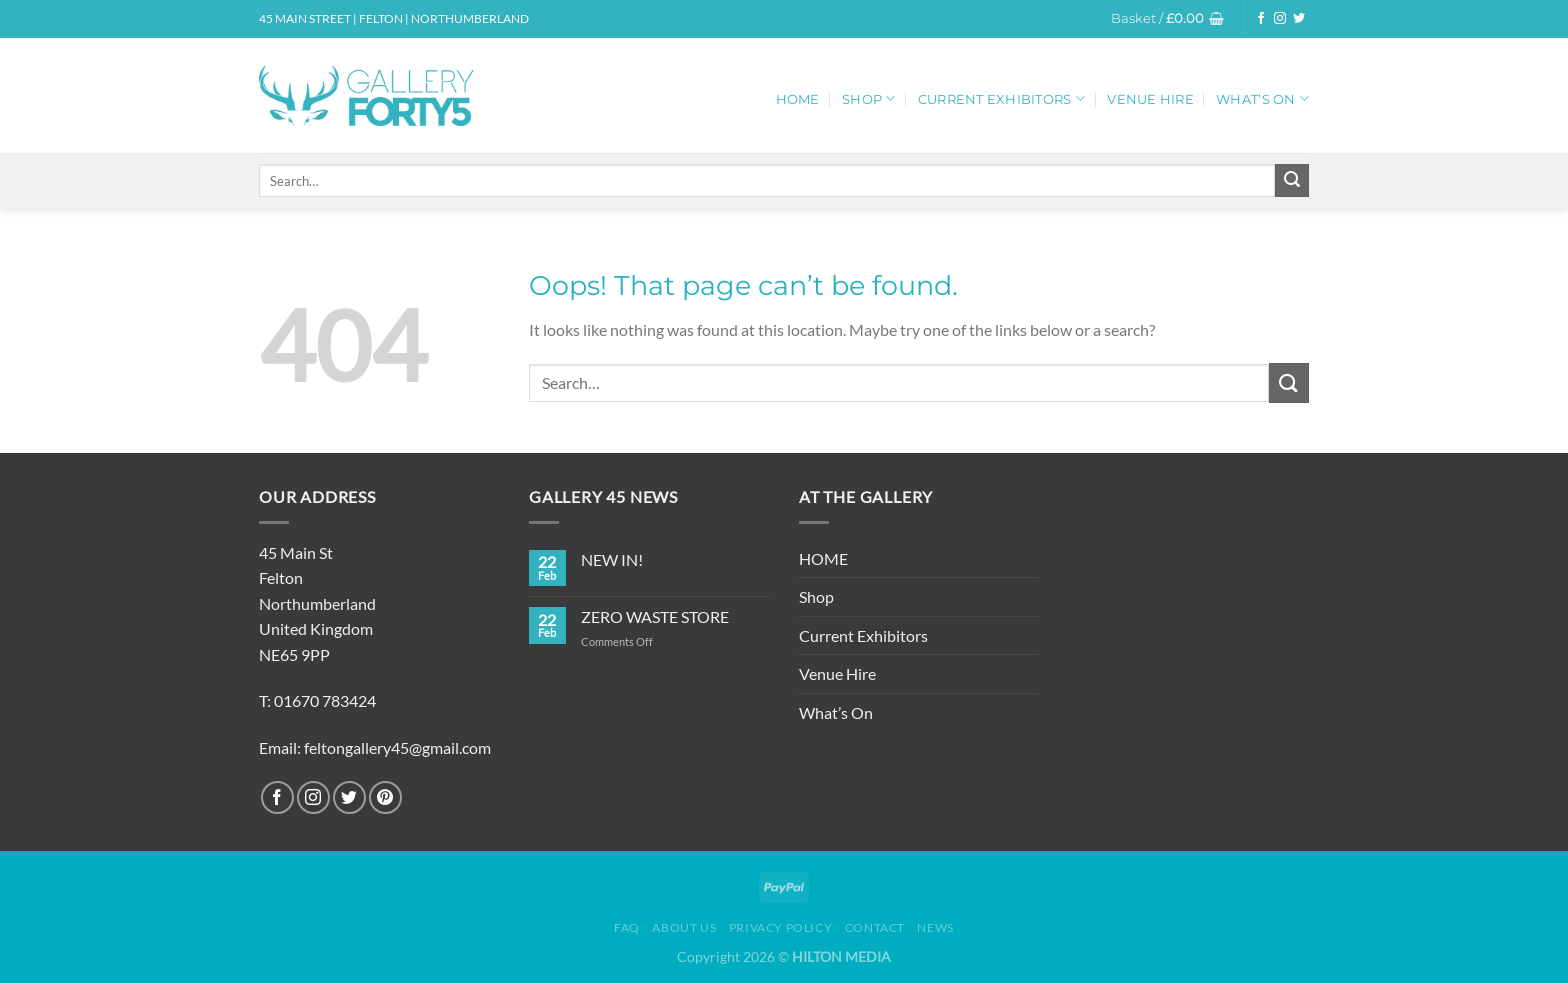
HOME (798, 99)
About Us (684, 927)
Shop (868, 98)
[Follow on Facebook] (1261, 19)
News (935, 927)
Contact (875, 927)
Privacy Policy (781, 927)
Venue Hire (1150, 99)
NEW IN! (612, 559)
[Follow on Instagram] (1280, 19)
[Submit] (1292, 181)
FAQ (627, 927)
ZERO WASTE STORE (655, 616)
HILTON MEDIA (841, 956)
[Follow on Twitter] (1299, 19)
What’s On (1262, 98)
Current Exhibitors (1001, 98)
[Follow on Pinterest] (385, 797)
